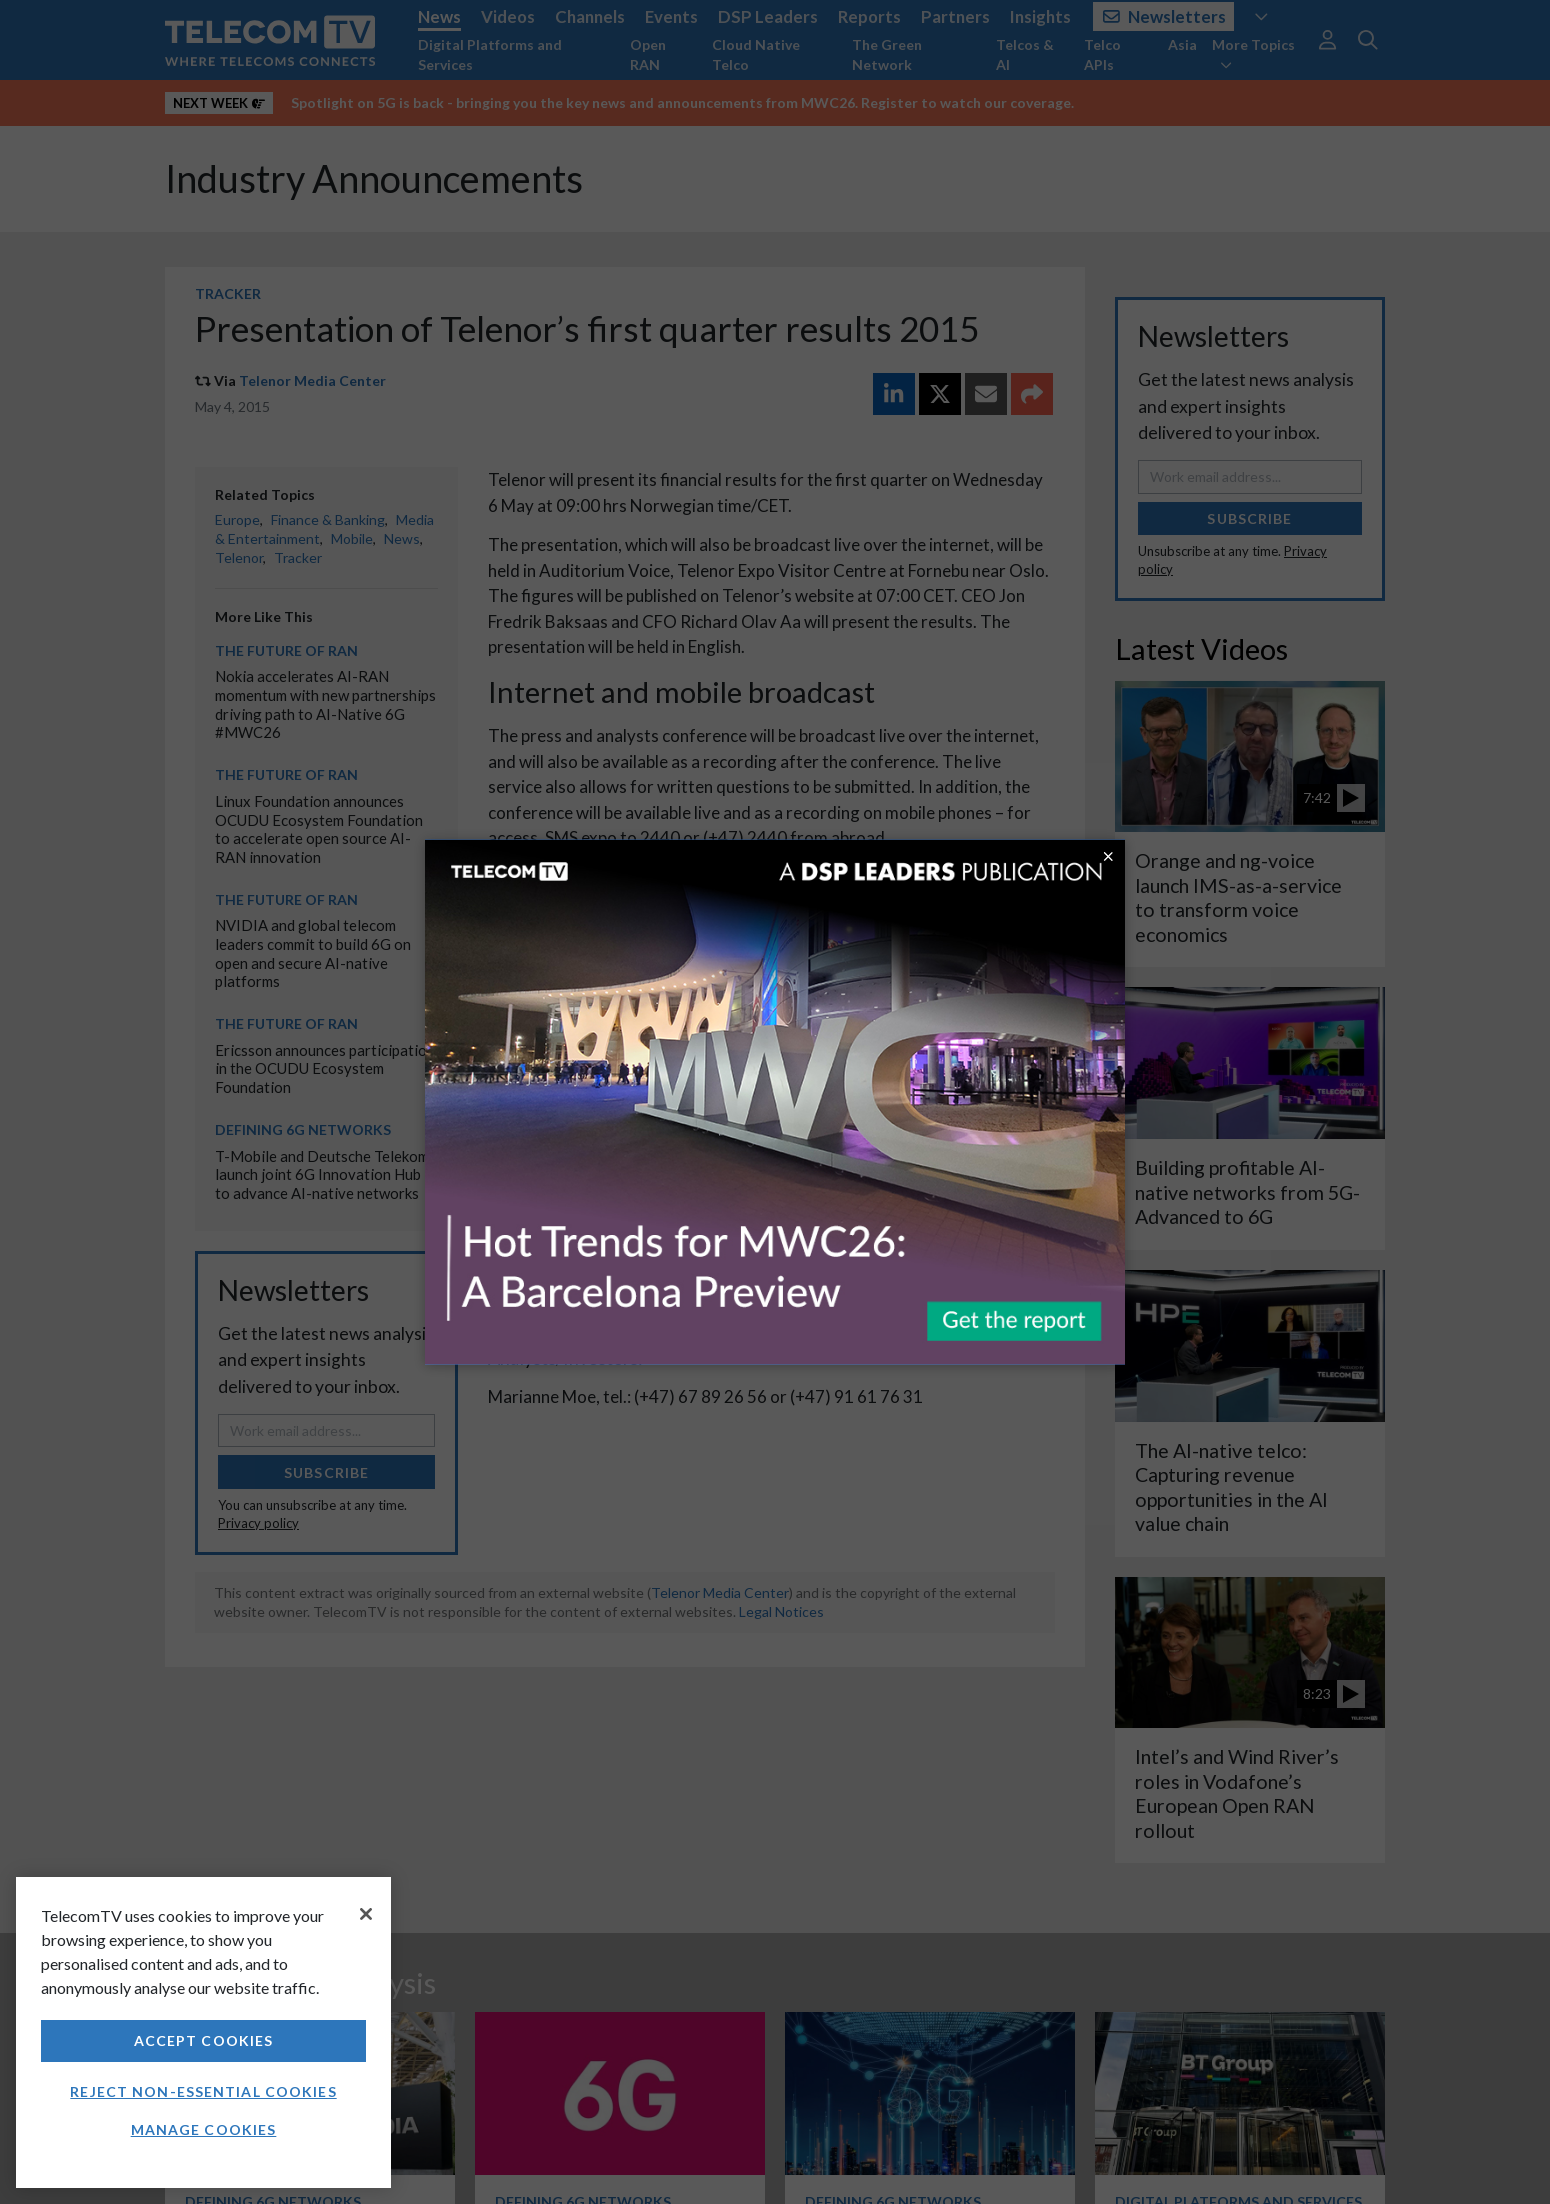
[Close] (366, 1914)
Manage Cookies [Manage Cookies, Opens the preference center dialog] (204, 2129)
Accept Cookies (204, 2040)
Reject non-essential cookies (203, 2091)
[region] (203, 2032)
